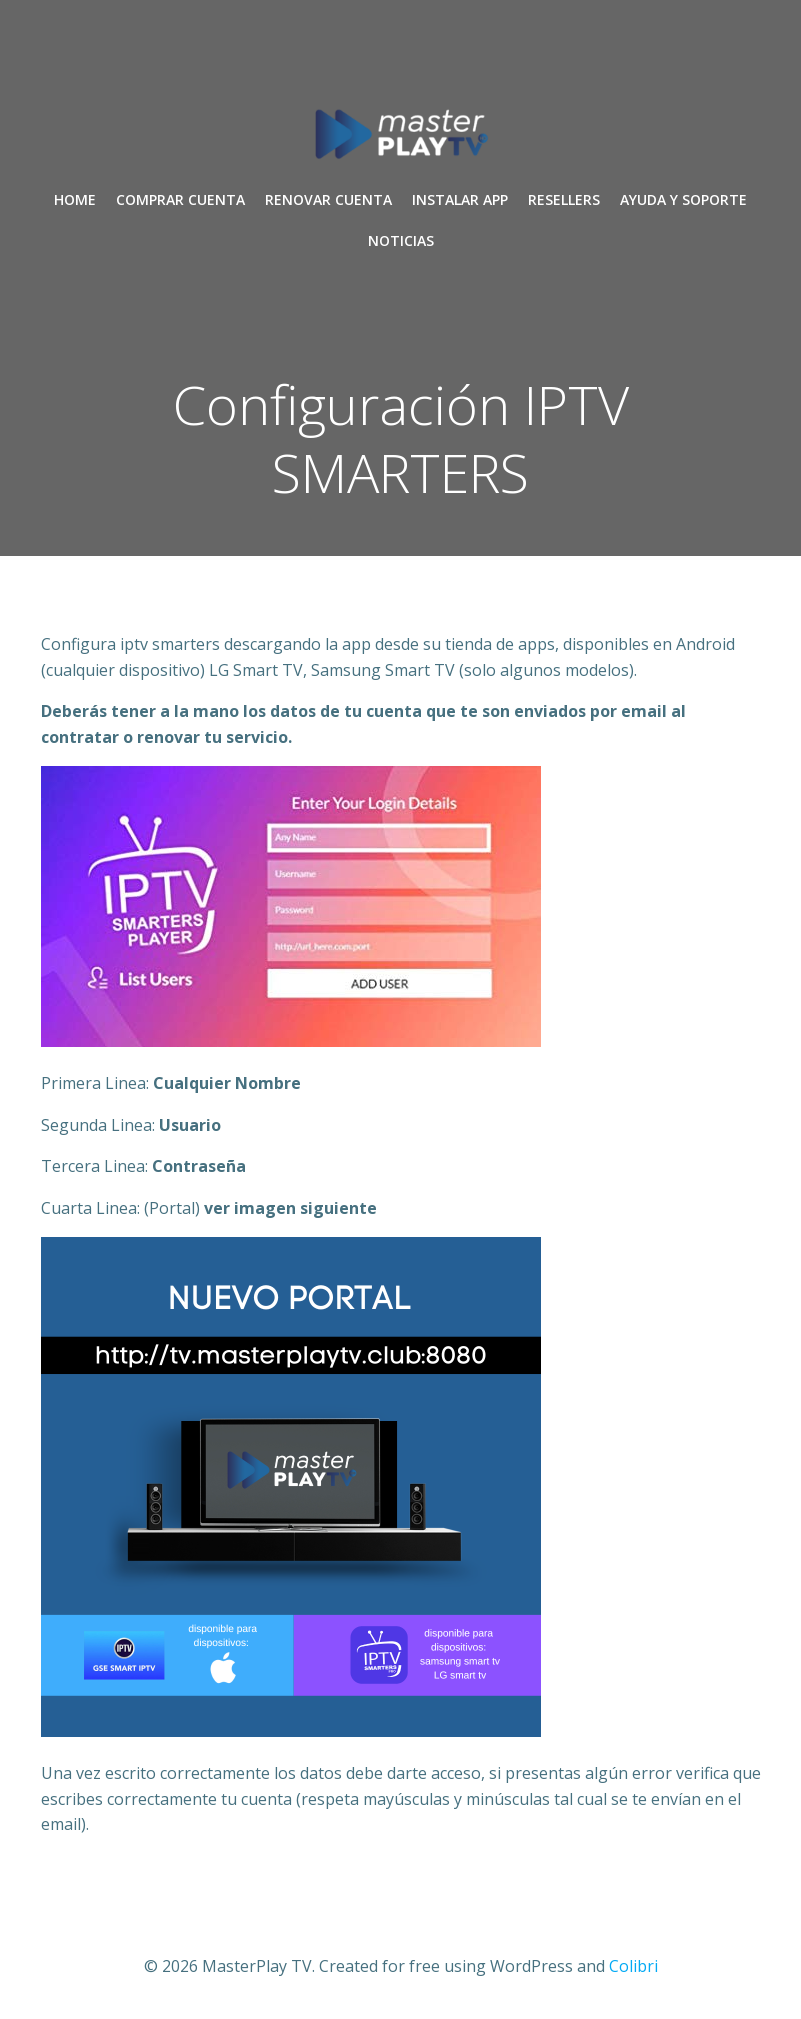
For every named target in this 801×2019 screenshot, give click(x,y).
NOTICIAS (401, 240)
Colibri (633, 1966)
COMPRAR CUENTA (180, 199)
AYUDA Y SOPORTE (683, 199)
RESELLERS (564, 199)
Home (75, 199)
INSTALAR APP (460, 199)
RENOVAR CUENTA (328, 199)
